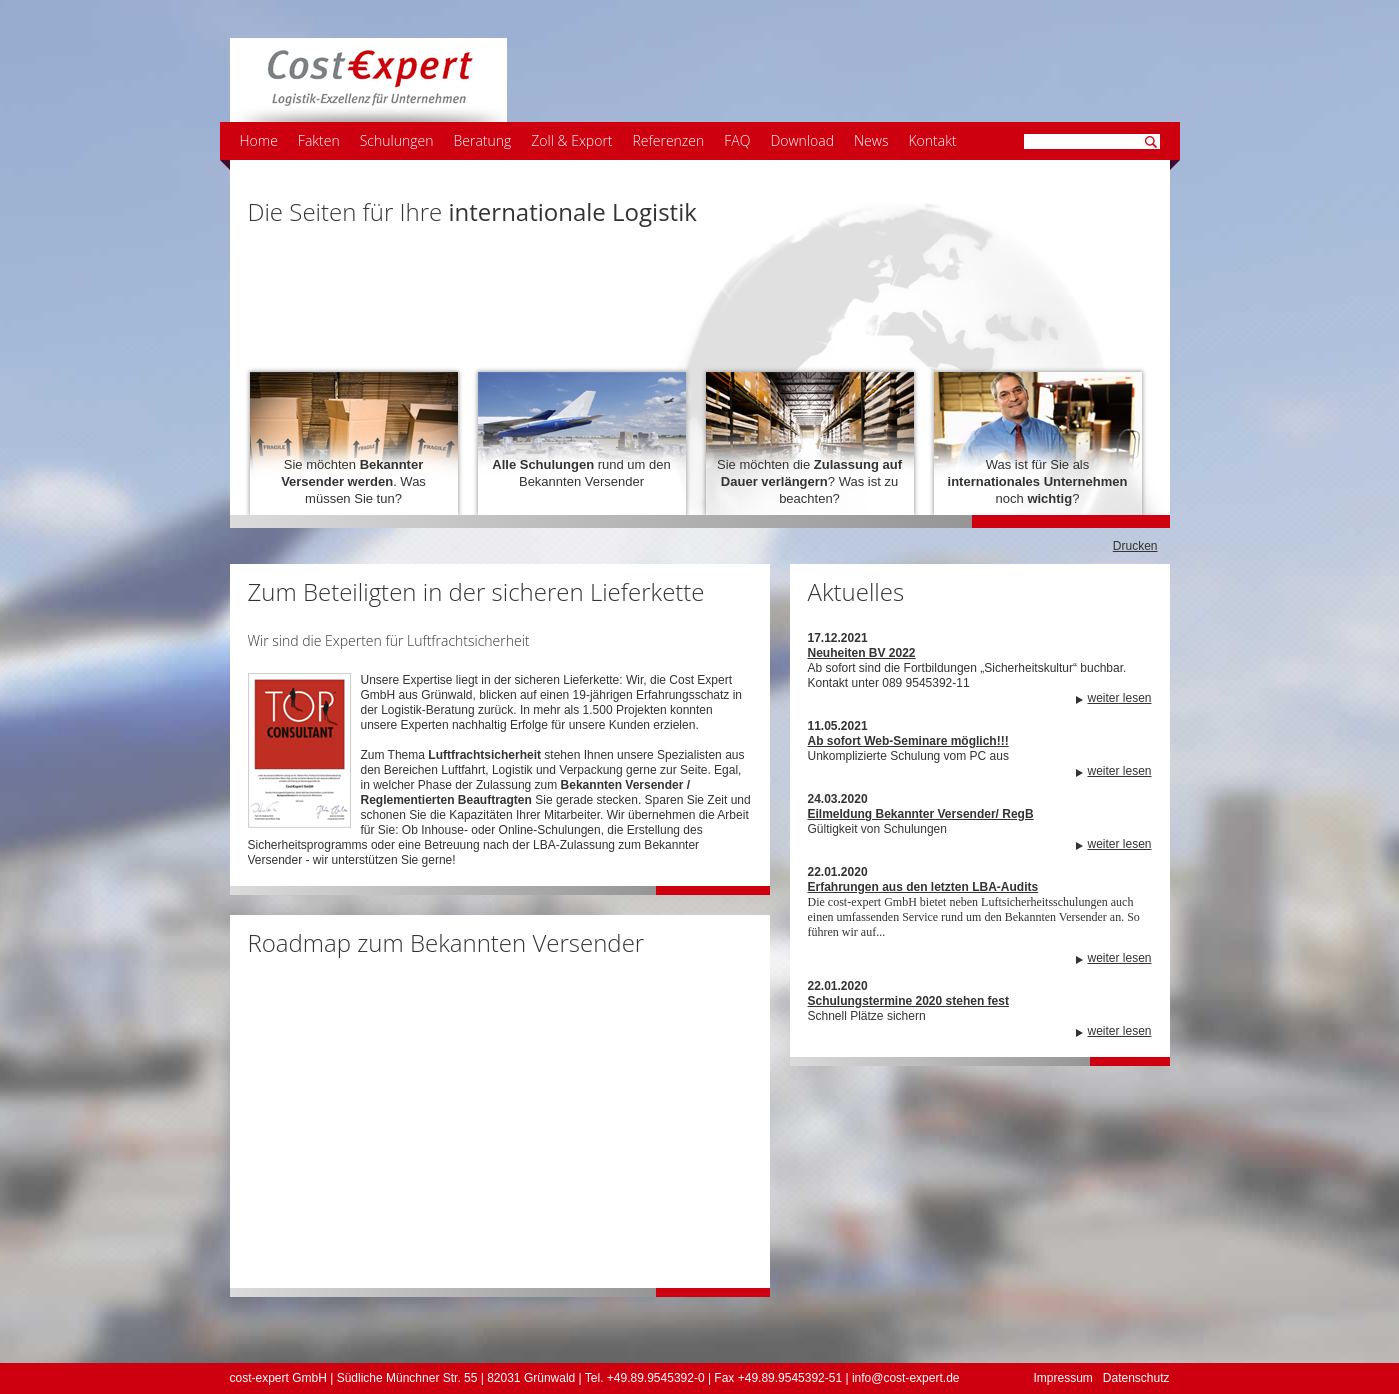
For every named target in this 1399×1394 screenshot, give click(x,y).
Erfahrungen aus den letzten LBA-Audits (923, 887)
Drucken (1135, 546)
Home (259, 140)
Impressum (1062, 1378)
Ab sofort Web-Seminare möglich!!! (908, 741)
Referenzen (669, 140)
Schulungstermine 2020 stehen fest (908, 1001)
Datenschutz (1136, 1378)
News (871, 140)
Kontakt (932, 140)
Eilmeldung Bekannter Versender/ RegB (921, 814)
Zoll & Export (571, 140)
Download (802, 140)
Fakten (319, 140)
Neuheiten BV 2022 (862, 653)
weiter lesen (1119, 698)
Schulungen (397, 140)
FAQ (737, 140)
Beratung (482, 140)
